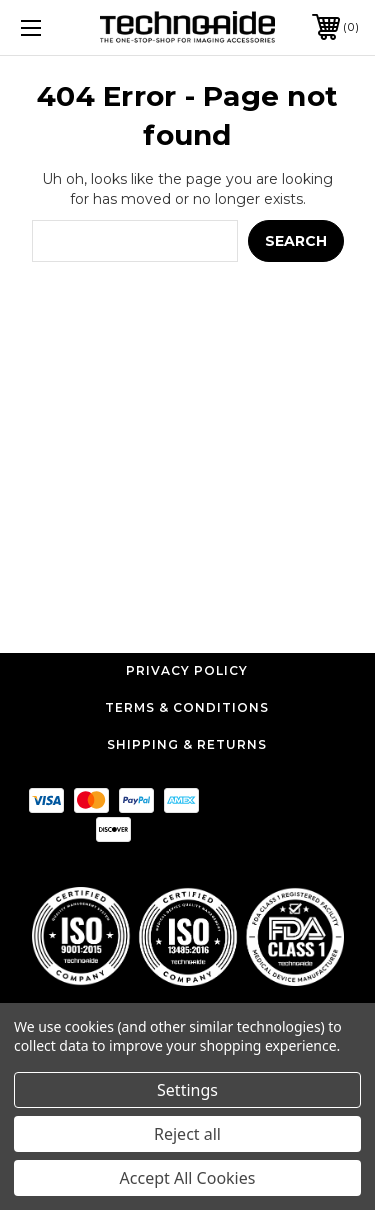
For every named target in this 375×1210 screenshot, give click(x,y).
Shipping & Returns (187, 744)
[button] (188, 936)
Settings (187, 1090)
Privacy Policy (187, 670)
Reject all (187, 1134)
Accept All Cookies (188, 1178)
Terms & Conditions (187, 707)
